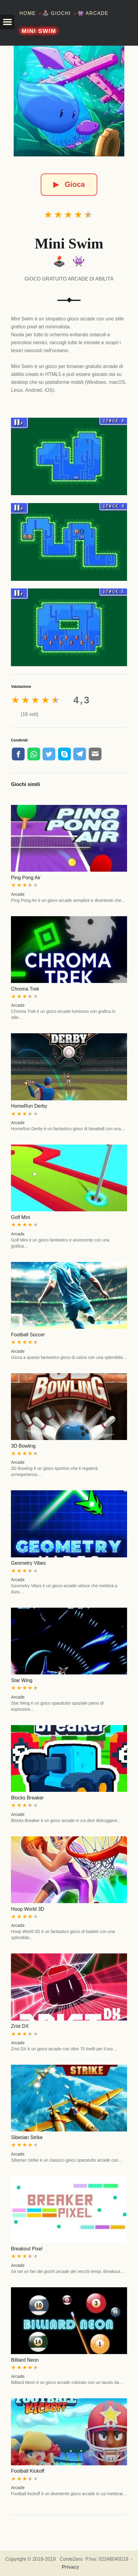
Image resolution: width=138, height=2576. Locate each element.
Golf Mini (20, 1217)
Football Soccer (28, 1334)
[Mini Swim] (69, 101)
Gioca (69, 184)
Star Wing (21, 1680)
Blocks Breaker (27, 1797)
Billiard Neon (25, 2360)
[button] (7, 22)
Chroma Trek (25, 988)
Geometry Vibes (28, 1563)
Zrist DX (20, 2026)
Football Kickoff (27, 2471)
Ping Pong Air (25, 877)
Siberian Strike (27, 2137)
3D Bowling (23, 1446)
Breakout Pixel (26, 2248)
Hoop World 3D (27, 1909)
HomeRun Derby (29, 1106)
